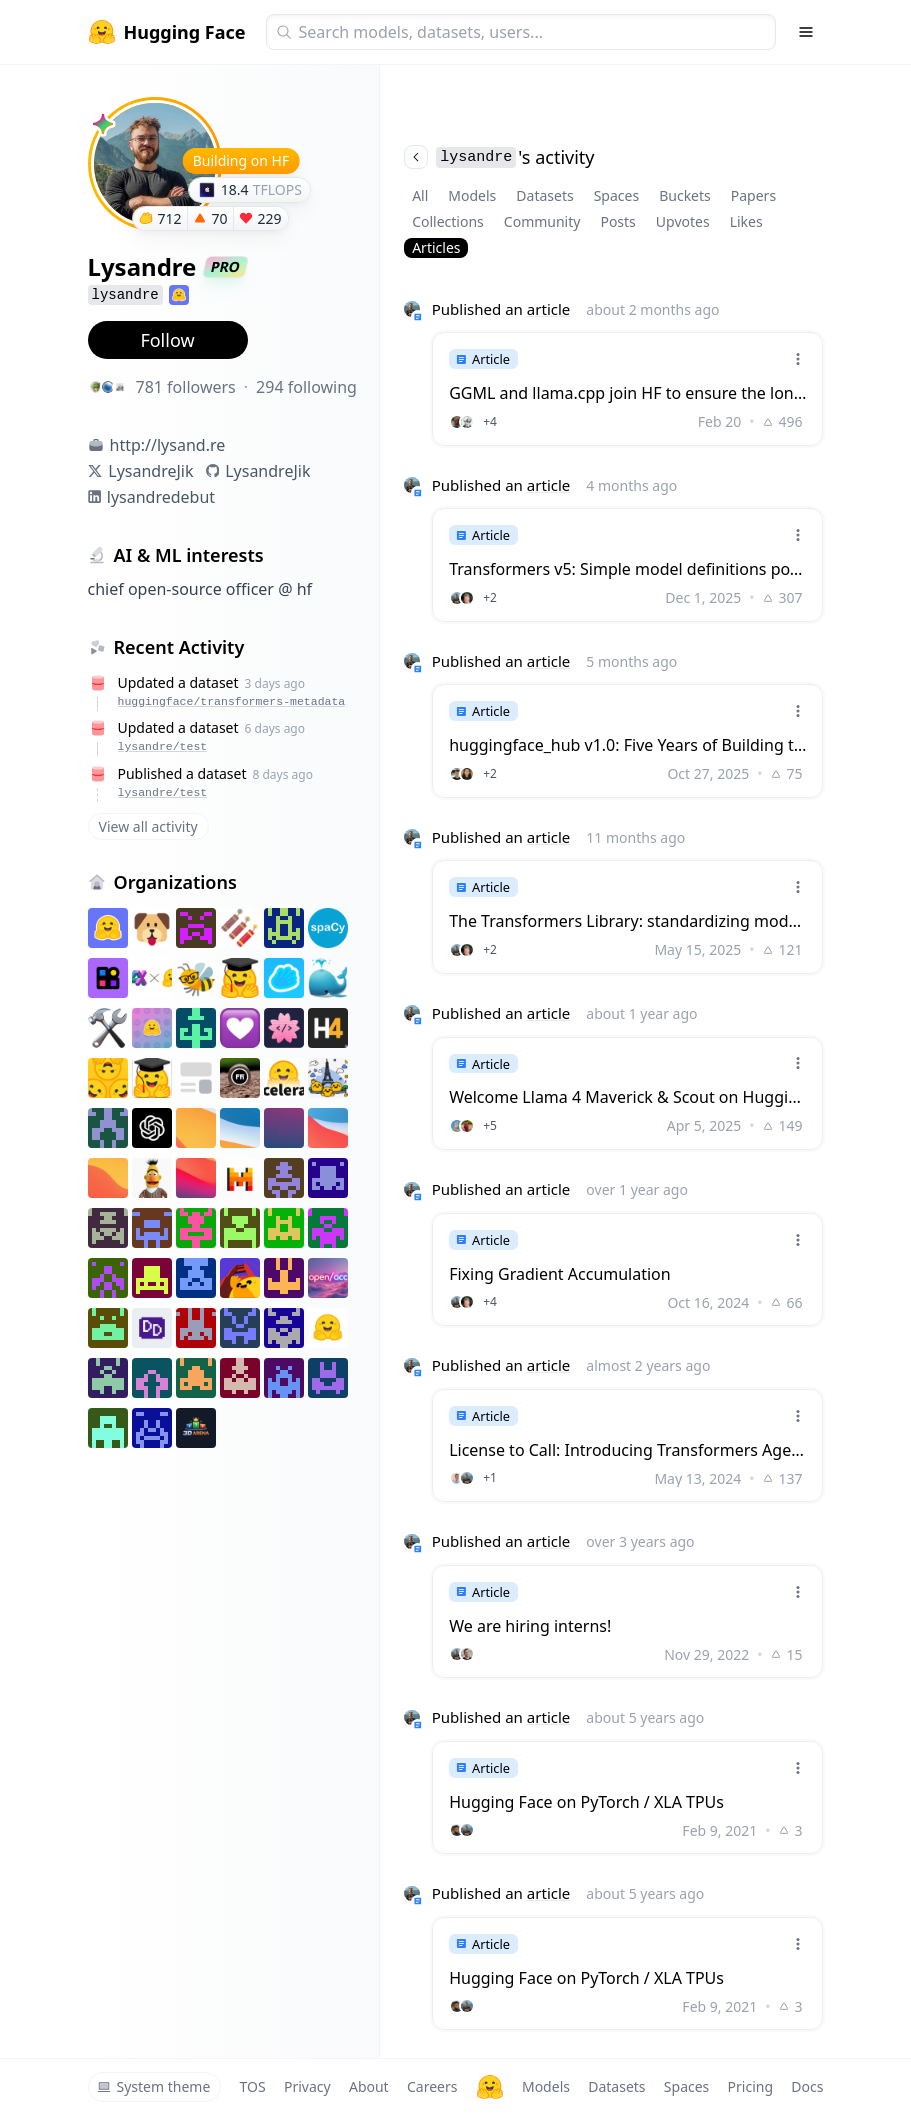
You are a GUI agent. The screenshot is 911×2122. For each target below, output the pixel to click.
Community (542, 221)
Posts (617, 221)
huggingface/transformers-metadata (232, 701)
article (549, 309)
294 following (306, 387)
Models (472, 195)
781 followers (186, 387)
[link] (627, 388)
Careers (432, 2086)
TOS (253, 2086)
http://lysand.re (168, 445)
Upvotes (683, 221)
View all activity (148, 826)
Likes (746, 221)
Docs (807, 2086)
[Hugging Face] (490, 2087)
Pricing (750, 2086)
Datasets (544, 195)
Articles (436, 247)
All (420, 195)
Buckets (685, 195)
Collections (448, 221)
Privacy (307, 2086)
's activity (499, 157)
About (369, 2086)
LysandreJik (150, 471)
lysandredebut (161, 497)
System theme (154, 2086)
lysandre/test (163, 746)
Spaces (616, 195)
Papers (753, 195)
